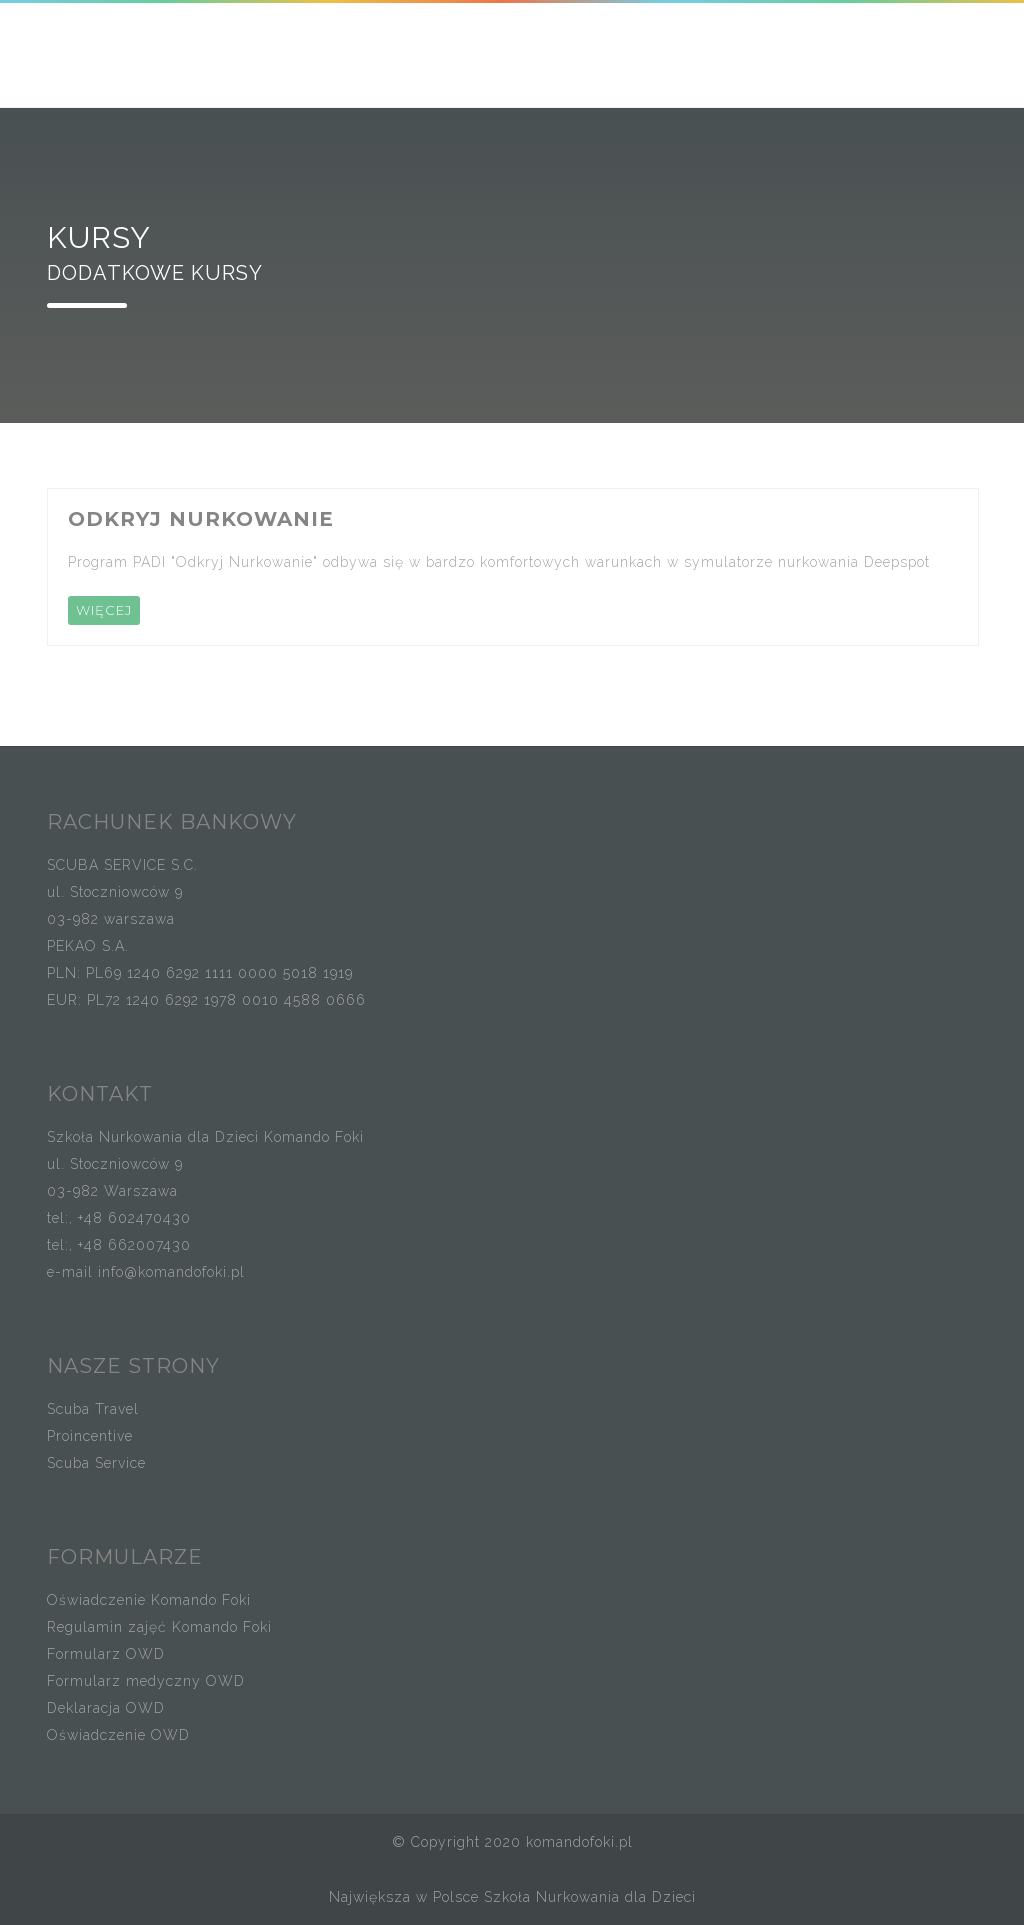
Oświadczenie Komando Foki (149, 1600)
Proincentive (90, 1436)
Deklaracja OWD (106, 1708)
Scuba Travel (93, 1409)
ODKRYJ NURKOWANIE (201, 519)
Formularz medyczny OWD (146, 1681)
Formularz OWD (106, 1654)
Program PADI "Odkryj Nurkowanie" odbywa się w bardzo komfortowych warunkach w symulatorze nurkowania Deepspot (499, 562)
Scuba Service (96, 1463)
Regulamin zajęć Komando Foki (159, 1627)
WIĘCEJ (104, 610)
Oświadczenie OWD (118, 1735)
